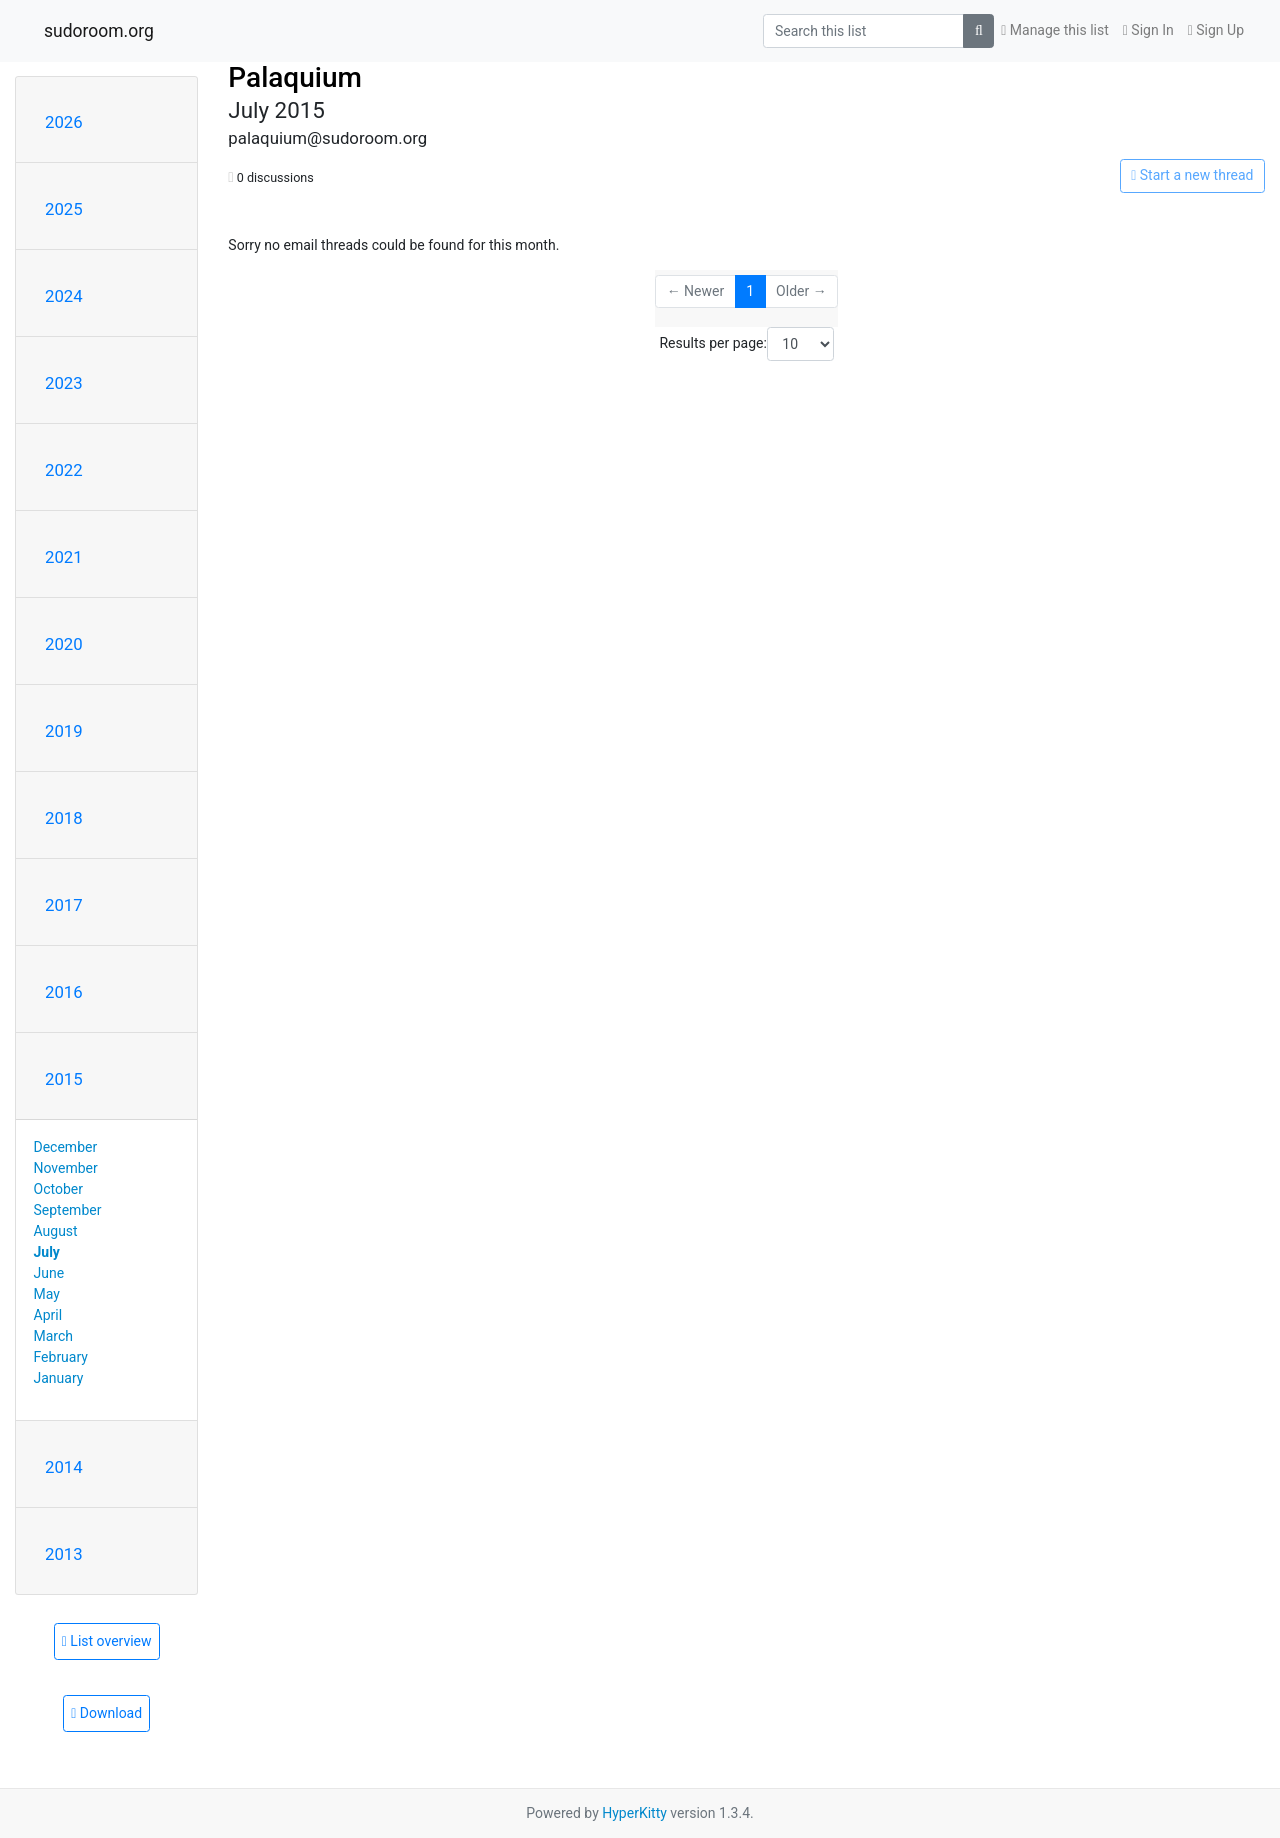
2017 (64, 905)
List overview (107, 1641)
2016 (64, 992)
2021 (64, 557)
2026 (64, 122)
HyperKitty (634, 1813)
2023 (64, 383)
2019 (64, 731)
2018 (64, 818)
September (68, 1210)
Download (106, 1713)
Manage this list (1055, 30)
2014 (64, 1467)
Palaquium (295, 77)
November (66, 1168)
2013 (64, 1554)
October (58, 1189)
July (47, 1252)
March (54, 1336)
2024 (64, 296)
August (56, 1231)
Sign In (1148, 30)
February (61, 1357)
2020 (64, 644)
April (48, 1315)
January (59, 1378)
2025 (64, 209)
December (66, 1147)
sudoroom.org (99, 31)
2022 (64, 470)
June (49, 1273)
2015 (64, 1079)
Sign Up (1216, 30)
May (47, 1294)
